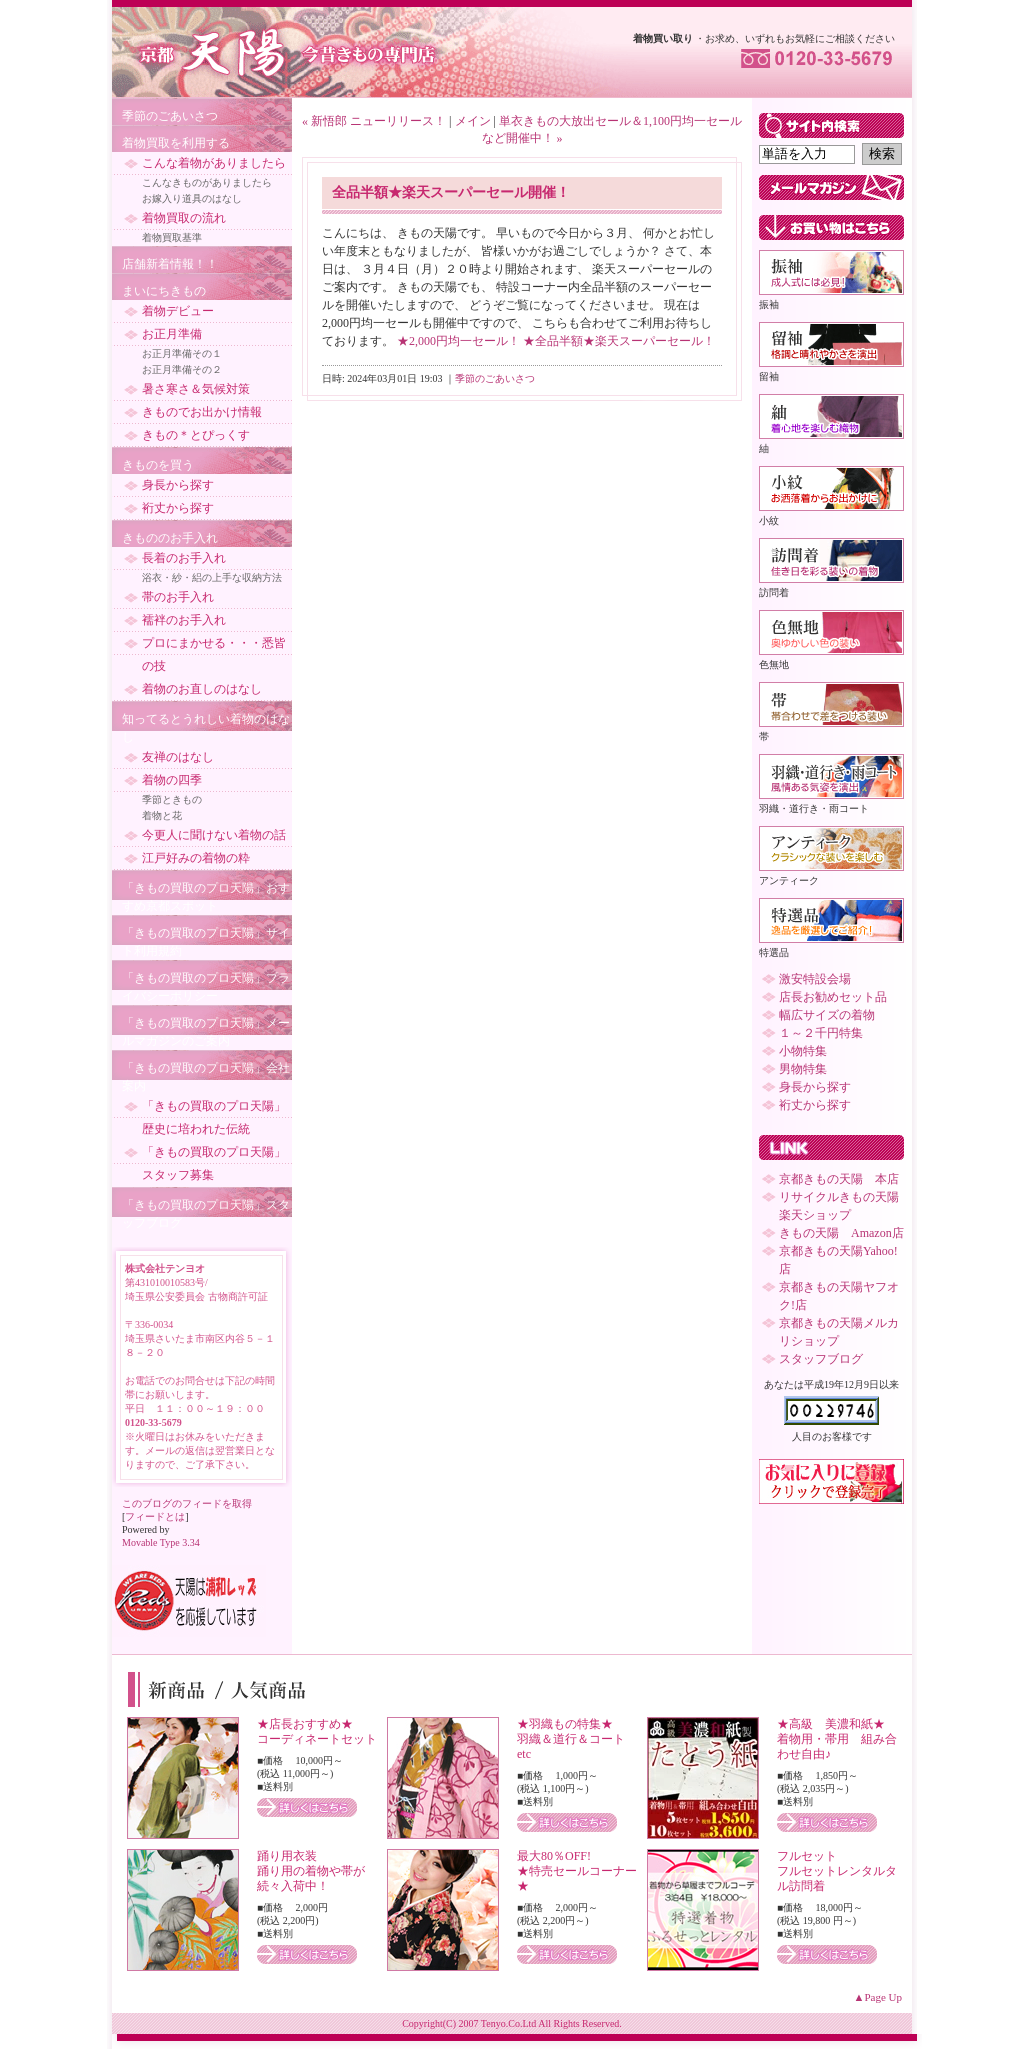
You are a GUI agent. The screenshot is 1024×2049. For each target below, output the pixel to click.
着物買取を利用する (176, 143)
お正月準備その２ (182, 369)
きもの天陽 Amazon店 (841, 1233)
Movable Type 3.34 (161, 1542)
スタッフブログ (821, 1359)
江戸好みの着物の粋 (196, 858)
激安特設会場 (815, 979)
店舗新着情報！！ (170, 264)
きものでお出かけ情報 (202, 412)
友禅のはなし (178, 757)
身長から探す (178, 485)
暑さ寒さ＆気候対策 (196, 389)
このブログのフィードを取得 (187, 1503)
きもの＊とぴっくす (196, 435)
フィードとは (155, 1516)
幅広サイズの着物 (827, 1015)
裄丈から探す (178, 508)
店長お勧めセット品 (833, 997)
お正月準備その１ (182, 353)
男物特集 (803, 1069)
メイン (473, 121)
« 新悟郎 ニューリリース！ (374, 121)
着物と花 (162, 815)
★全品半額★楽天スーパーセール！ (619, 341)
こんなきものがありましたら (207, 182)
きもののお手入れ (170, 538)
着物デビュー (178, 311)
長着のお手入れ (184, 558)
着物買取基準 (172, 237)
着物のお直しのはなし (202, 689)
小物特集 (803, 1051)
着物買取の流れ (184, 218)
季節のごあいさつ (170, 116)
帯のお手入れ (178, 597)
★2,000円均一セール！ (458, 341)
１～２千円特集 (821, 1033)
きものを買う (158, 465)
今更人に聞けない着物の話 (214, 835)
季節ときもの (172, 799)
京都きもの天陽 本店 (839, 1179)
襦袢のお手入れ (184, 620)
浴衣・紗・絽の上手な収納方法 (212, 577)
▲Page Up (878, 1997)
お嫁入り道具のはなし (192, 198)
